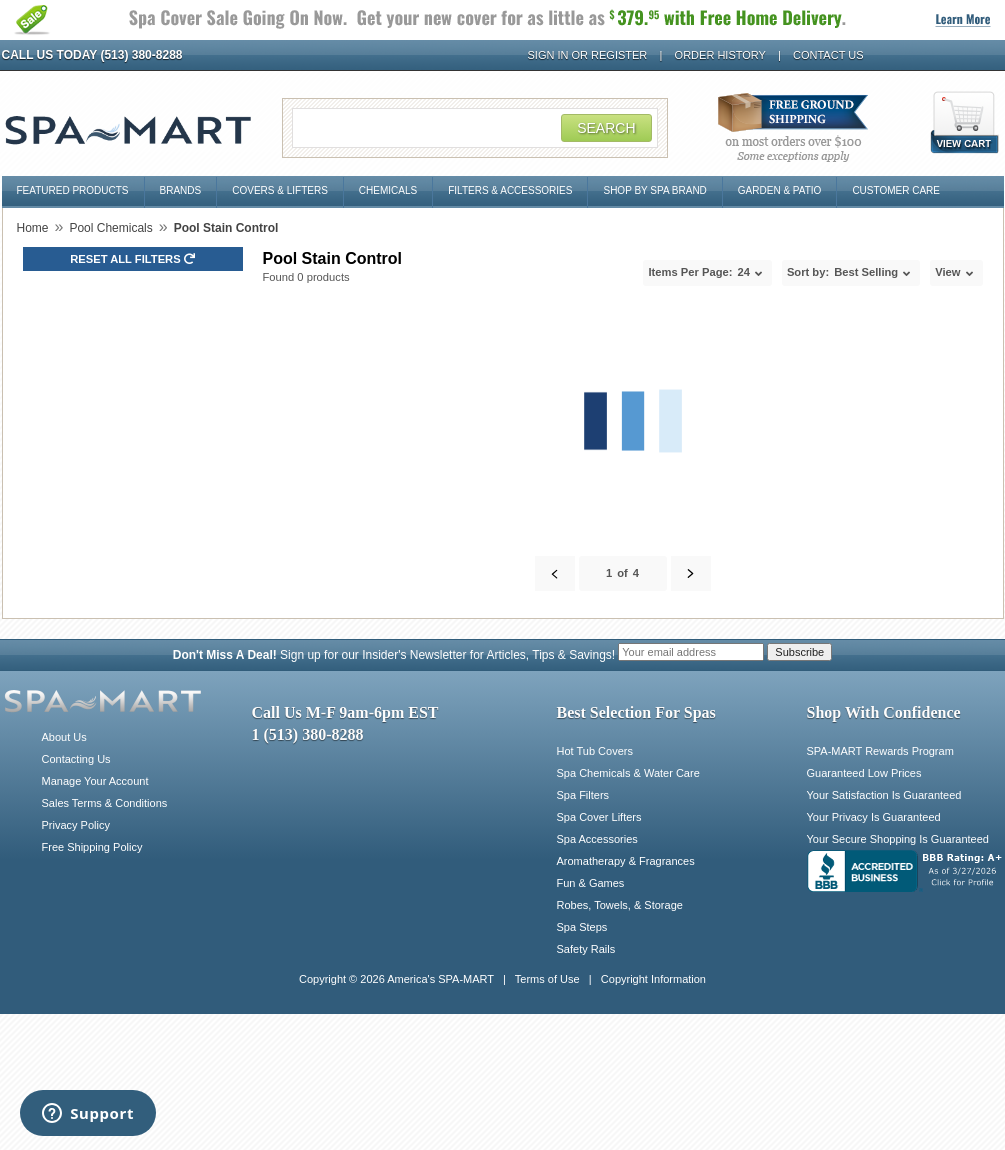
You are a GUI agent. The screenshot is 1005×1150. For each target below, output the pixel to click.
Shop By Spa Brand (654, 190)
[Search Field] (475, 128)
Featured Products (73, 190)
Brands (181, 190)
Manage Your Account (95, 781)
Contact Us (828, 55)
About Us (64, 737)
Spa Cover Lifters (599, 817)
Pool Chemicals (110, 228)
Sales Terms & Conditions (105, 803)
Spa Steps (582, 927)
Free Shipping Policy (92, 847)
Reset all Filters (132, 259)
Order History (720, 55)
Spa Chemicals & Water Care (628, 773)
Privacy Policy (76, 825)
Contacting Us (76, 759)
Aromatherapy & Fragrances (626, 861)
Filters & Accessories (510, 190)
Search (606, 128)
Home (33, 228)
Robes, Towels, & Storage (620, 905)
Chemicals (388, 190)
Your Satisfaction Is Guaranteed (884, 795)
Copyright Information (653, 979)
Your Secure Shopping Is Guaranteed (898, 839)
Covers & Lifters (280, 190)
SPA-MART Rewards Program (880, 751)
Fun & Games (591, 883)
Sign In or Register (588, 55)
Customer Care (896, 190)
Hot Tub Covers (595, 751)
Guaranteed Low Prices (864, 773)
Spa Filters (583, 795)
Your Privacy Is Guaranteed (874, 817)
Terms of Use (547, 979)
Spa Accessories (597, 839)
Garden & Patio (780, 190)
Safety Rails (586, 949)
